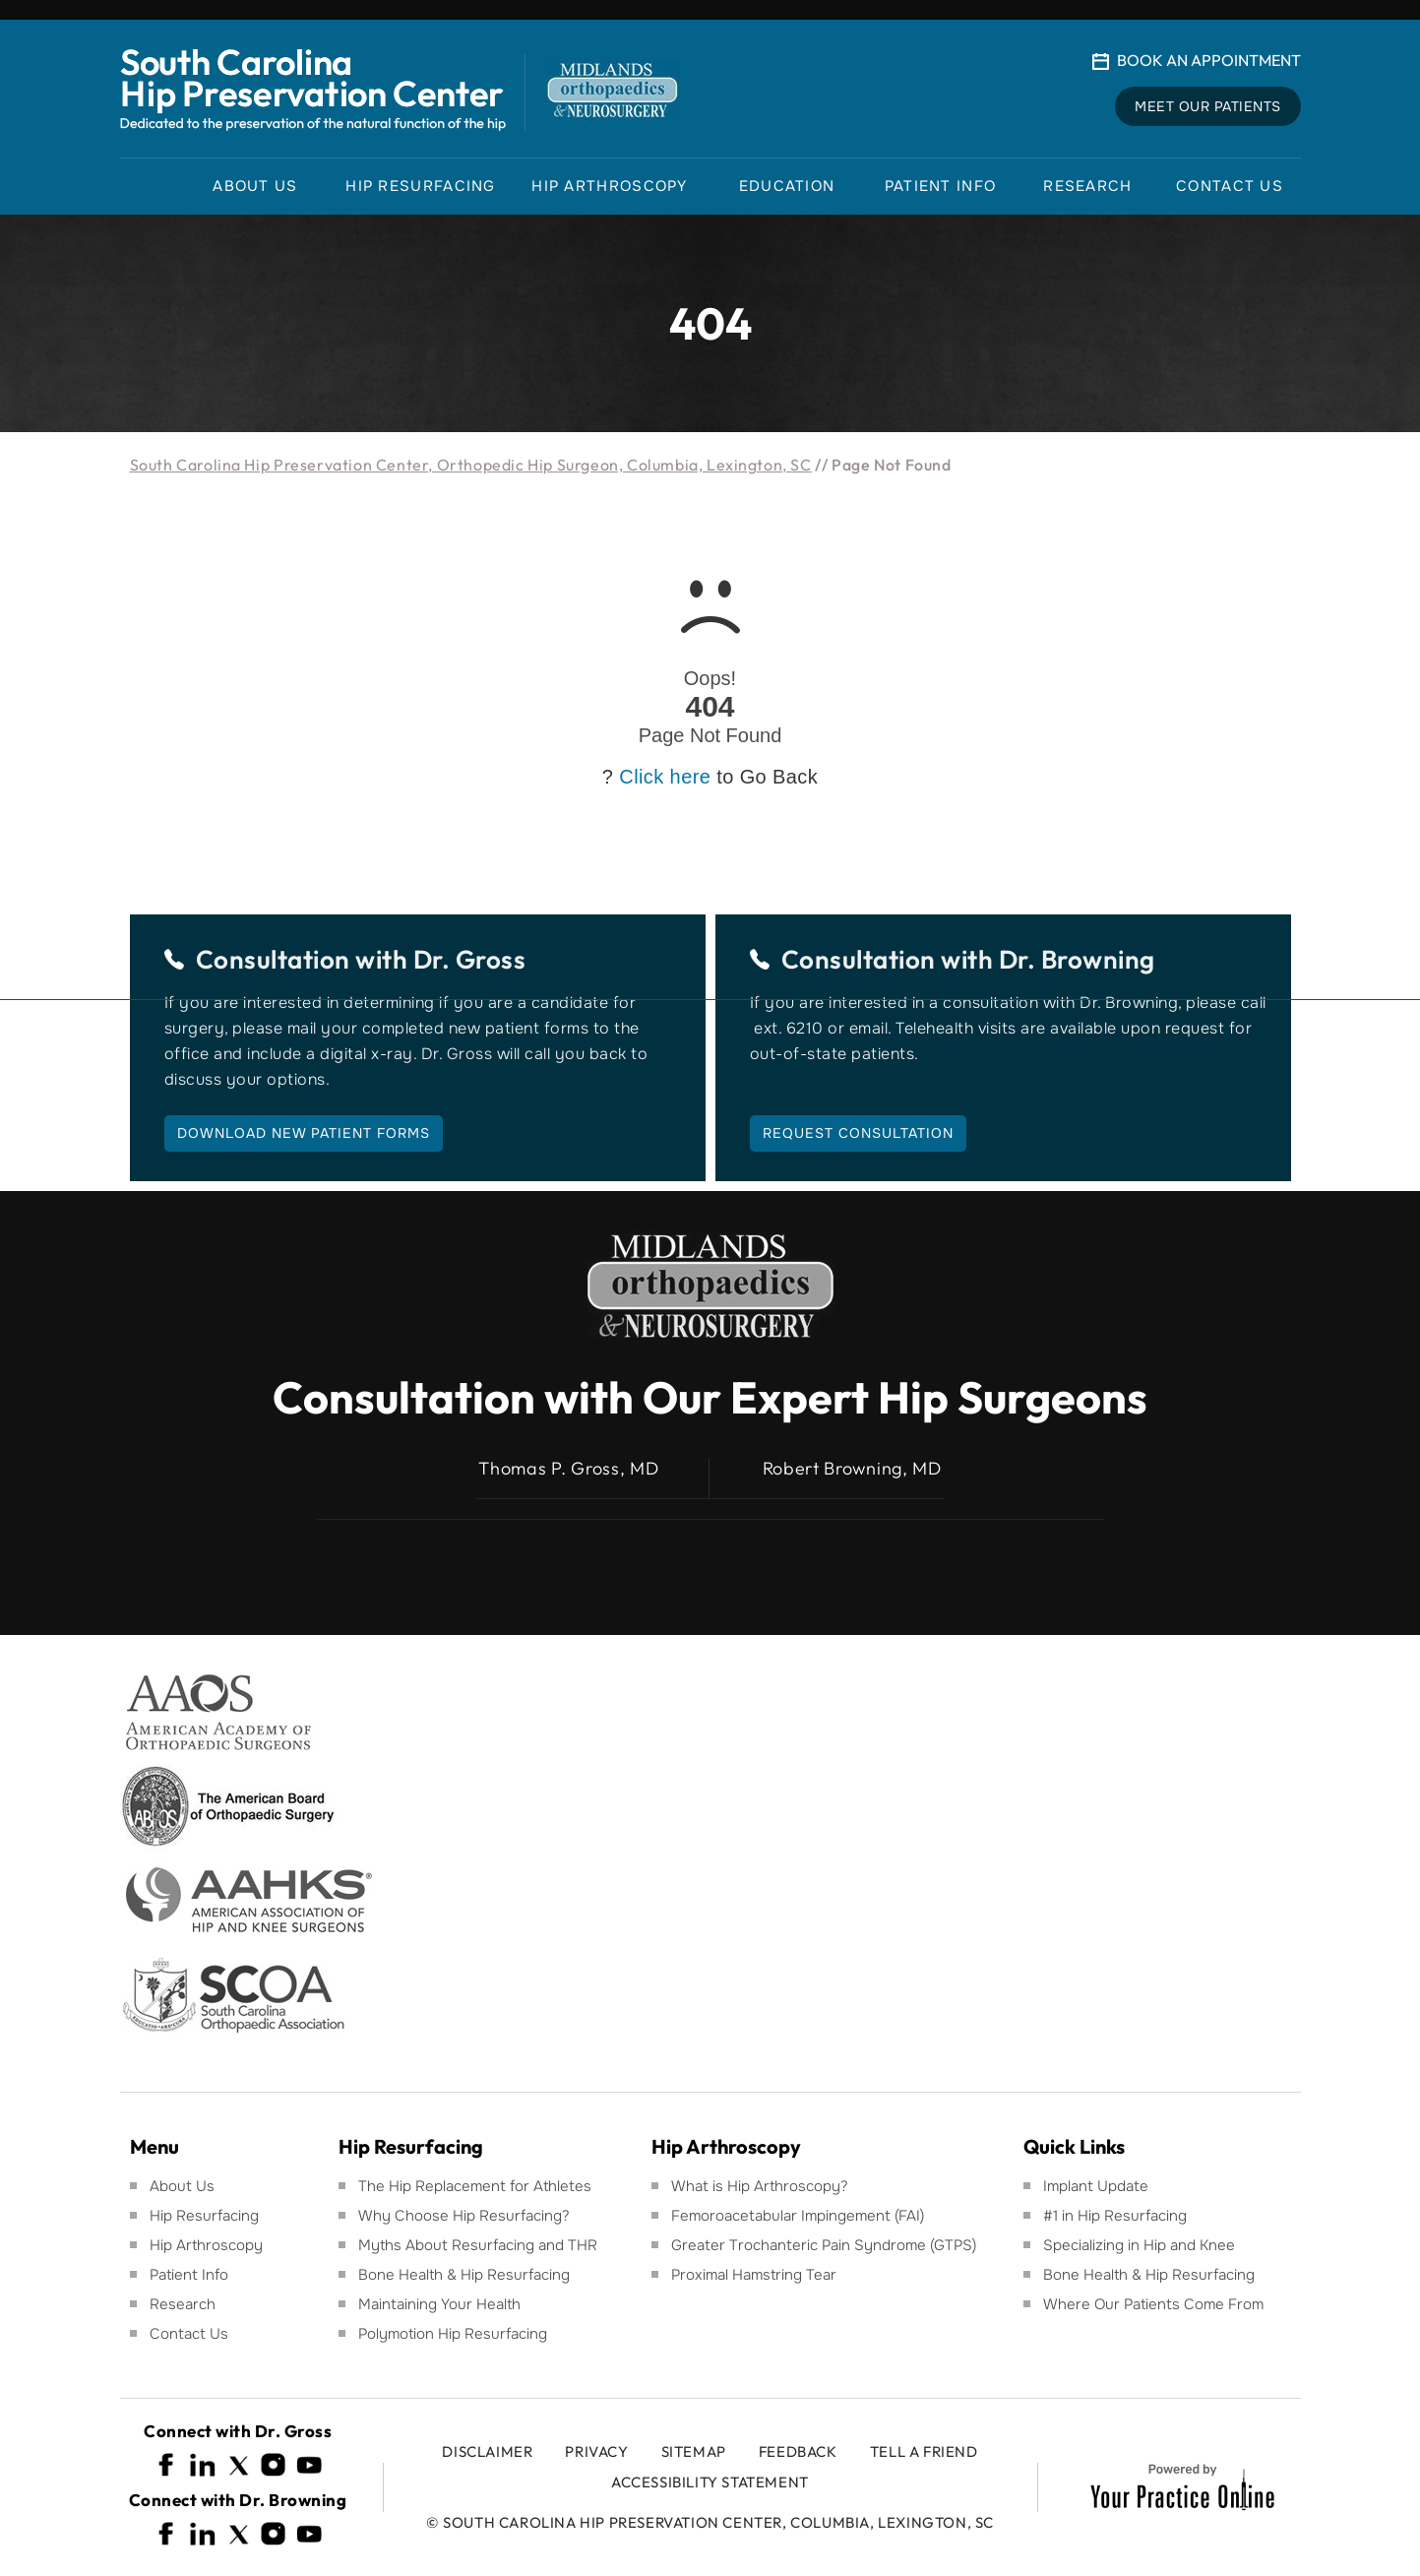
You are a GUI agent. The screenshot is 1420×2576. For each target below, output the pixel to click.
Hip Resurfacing (204, 2216)
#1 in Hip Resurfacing (1115, 2216)
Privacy (596, 2451)
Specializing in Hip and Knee (1139, 2245)
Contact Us (189, 2334)
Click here (664, 776)
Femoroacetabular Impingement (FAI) (797, 2216)
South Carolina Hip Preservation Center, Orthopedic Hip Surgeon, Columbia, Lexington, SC (471, 464)
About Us (182, 2186)
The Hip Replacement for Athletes (474, 2186)
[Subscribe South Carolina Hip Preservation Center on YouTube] (309, 2465)
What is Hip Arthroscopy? (759, 2186)
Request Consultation (858, 1133)
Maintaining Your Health (439, 2304)
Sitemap (693, 2451)
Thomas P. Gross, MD (568, 1468)
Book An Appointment (1209, 60)
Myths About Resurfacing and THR (477, 2245)
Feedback (798, 2451)
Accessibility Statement (710, 2482)
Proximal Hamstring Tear (753, 2275)
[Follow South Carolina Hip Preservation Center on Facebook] (167, 2465)
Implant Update (1095, 2186)
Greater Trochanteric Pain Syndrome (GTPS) (823, 2245)
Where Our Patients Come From (1153, 2304)
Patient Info (189, 2275)
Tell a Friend (924, 2451)
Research (183, 2304)
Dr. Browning (1077, 959)
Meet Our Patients (1208, 106)
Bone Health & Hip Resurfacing (464, 2275)
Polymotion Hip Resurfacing (452, 2334)
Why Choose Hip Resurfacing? (464, 2216)
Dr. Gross (469, 959)
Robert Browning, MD (852, 1468)
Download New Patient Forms (303, 1133)
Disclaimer (487, 2451)
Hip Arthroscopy (206, 2245)
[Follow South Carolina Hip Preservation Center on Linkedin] (203, 2465)
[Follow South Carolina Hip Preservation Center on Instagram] (273, 2465)
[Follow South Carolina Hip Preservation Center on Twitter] (238, 2465)
